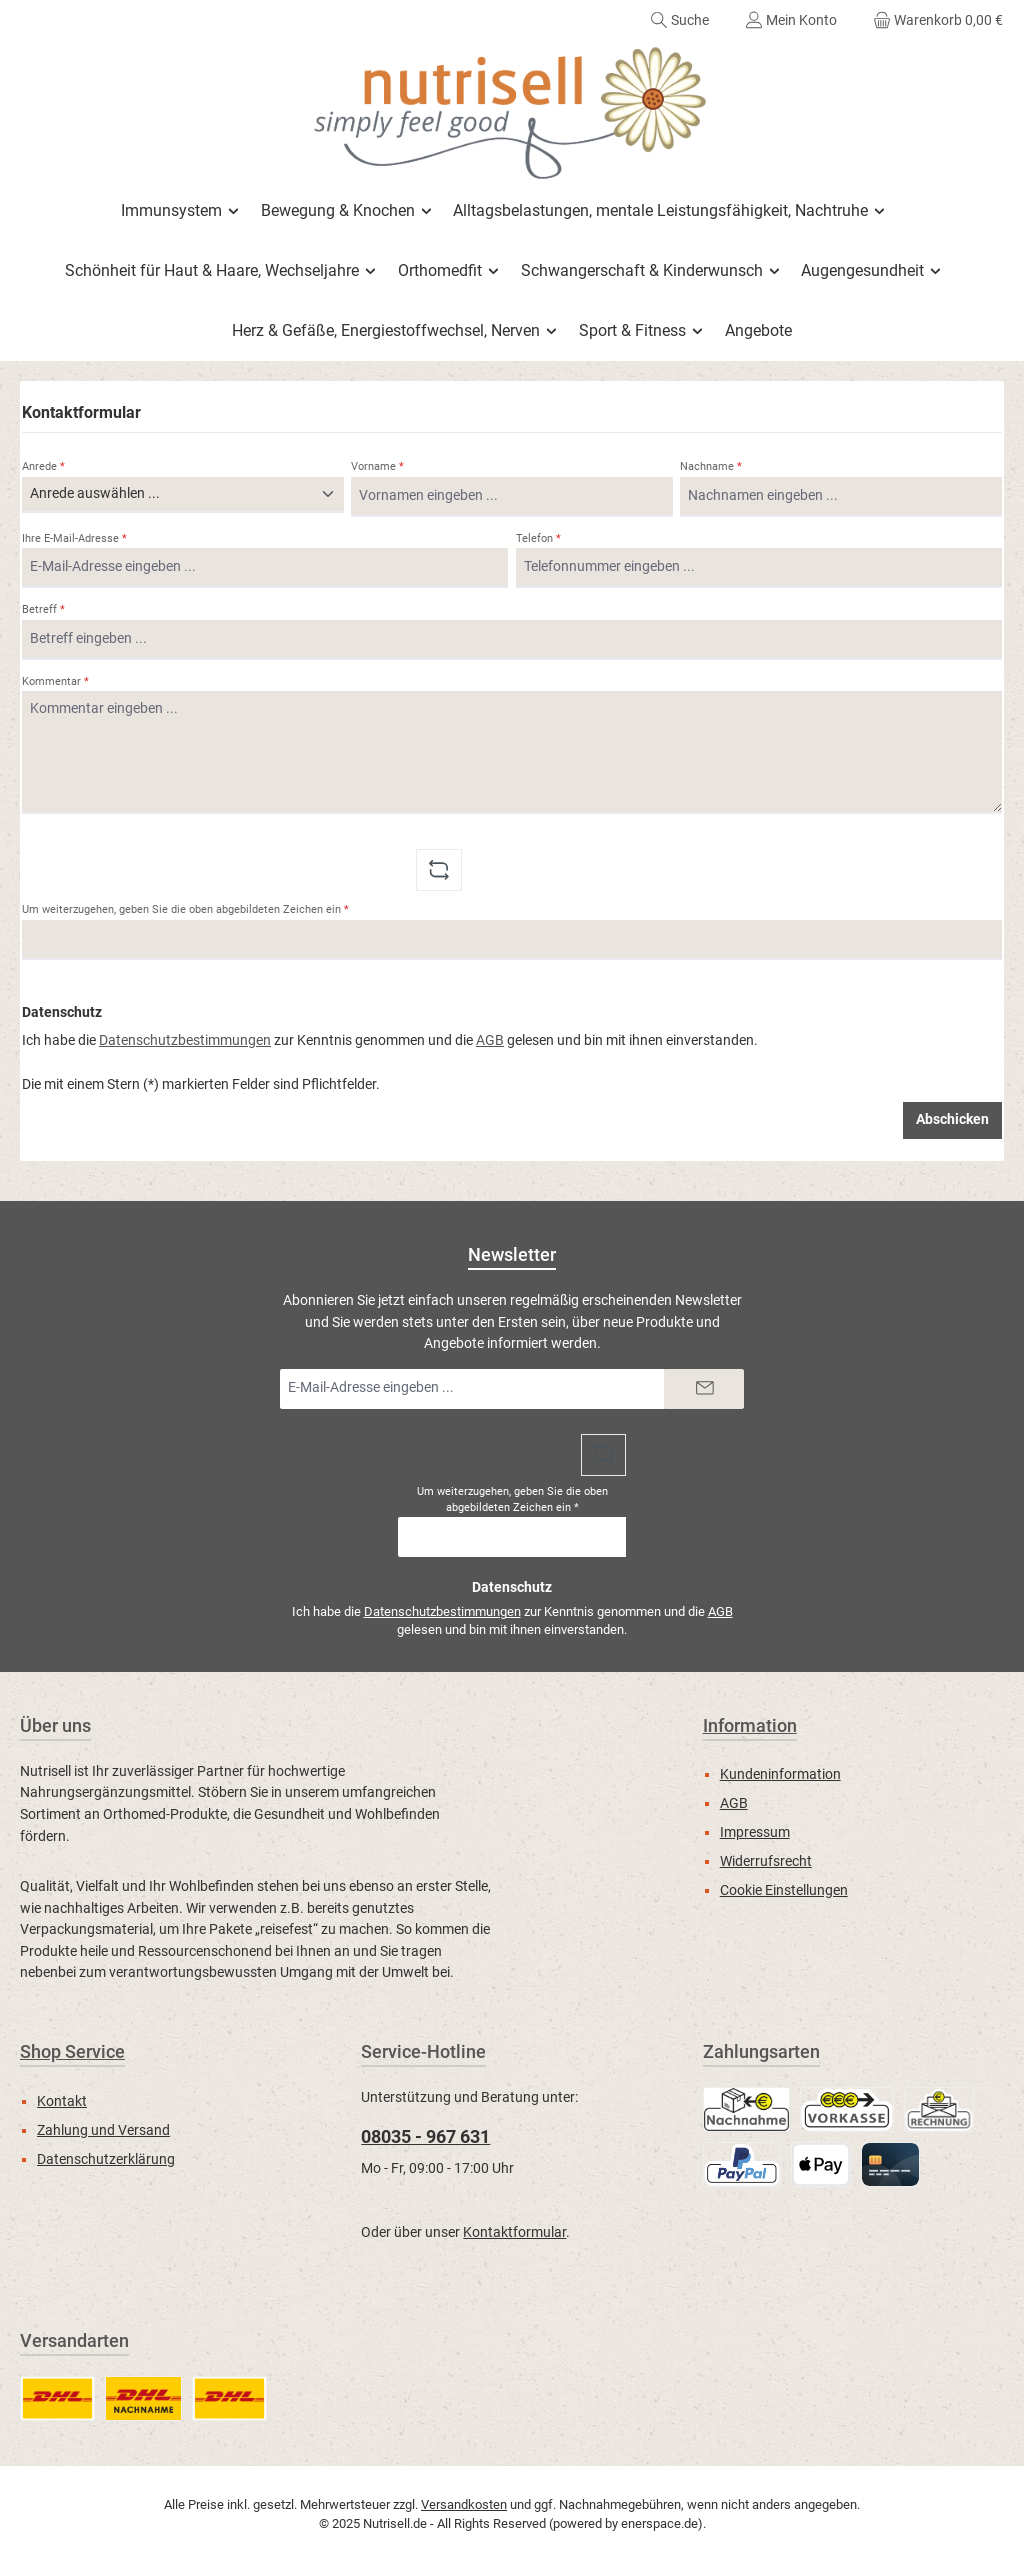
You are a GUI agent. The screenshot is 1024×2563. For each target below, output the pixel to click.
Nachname (711, 466)
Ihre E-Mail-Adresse (74, 538)
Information (750, 1725)
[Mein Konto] (791, 20)
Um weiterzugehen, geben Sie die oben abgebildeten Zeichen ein (185, 909)
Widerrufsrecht (766, 1861)
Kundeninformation (780, 1774)
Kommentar (55, 681)
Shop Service (72, 2051)
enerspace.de (659, 2523)
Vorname (377, 466)
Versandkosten (464, 2504)
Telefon (538, 538)
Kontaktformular (514, 2232)
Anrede (43, 466)
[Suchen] (679, 20)
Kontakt (62, 2101)
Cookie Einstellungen (784, 1890)
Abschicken (952, 1119)
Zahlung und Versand (103, 2130)
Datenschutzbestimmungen (185, 1040)
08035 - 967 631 (425, 2136)
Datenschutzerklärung (106, 2159)
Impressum (755, 1832)
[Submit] (704, 1389)
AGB (490, 1040)
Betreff (43, 609)
